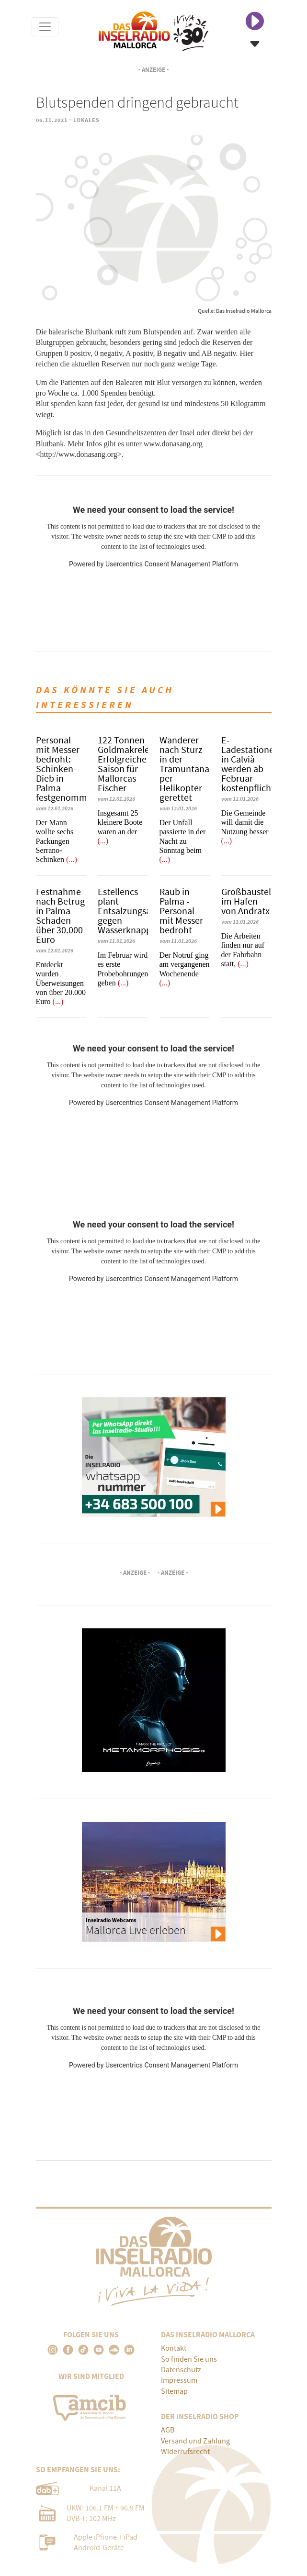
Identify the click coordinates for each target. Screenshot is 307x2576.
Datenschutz (181, 2370)
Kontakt (173, 2348)
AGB (167, 2430)
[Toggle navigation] (45, 26)
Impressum (179, 2380)
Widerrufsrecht (185, 2451)
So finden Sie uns (189, 2359)
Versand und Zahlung (195, 2441)
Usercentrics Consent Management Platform (171, 564)
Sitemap (174, 2391)
